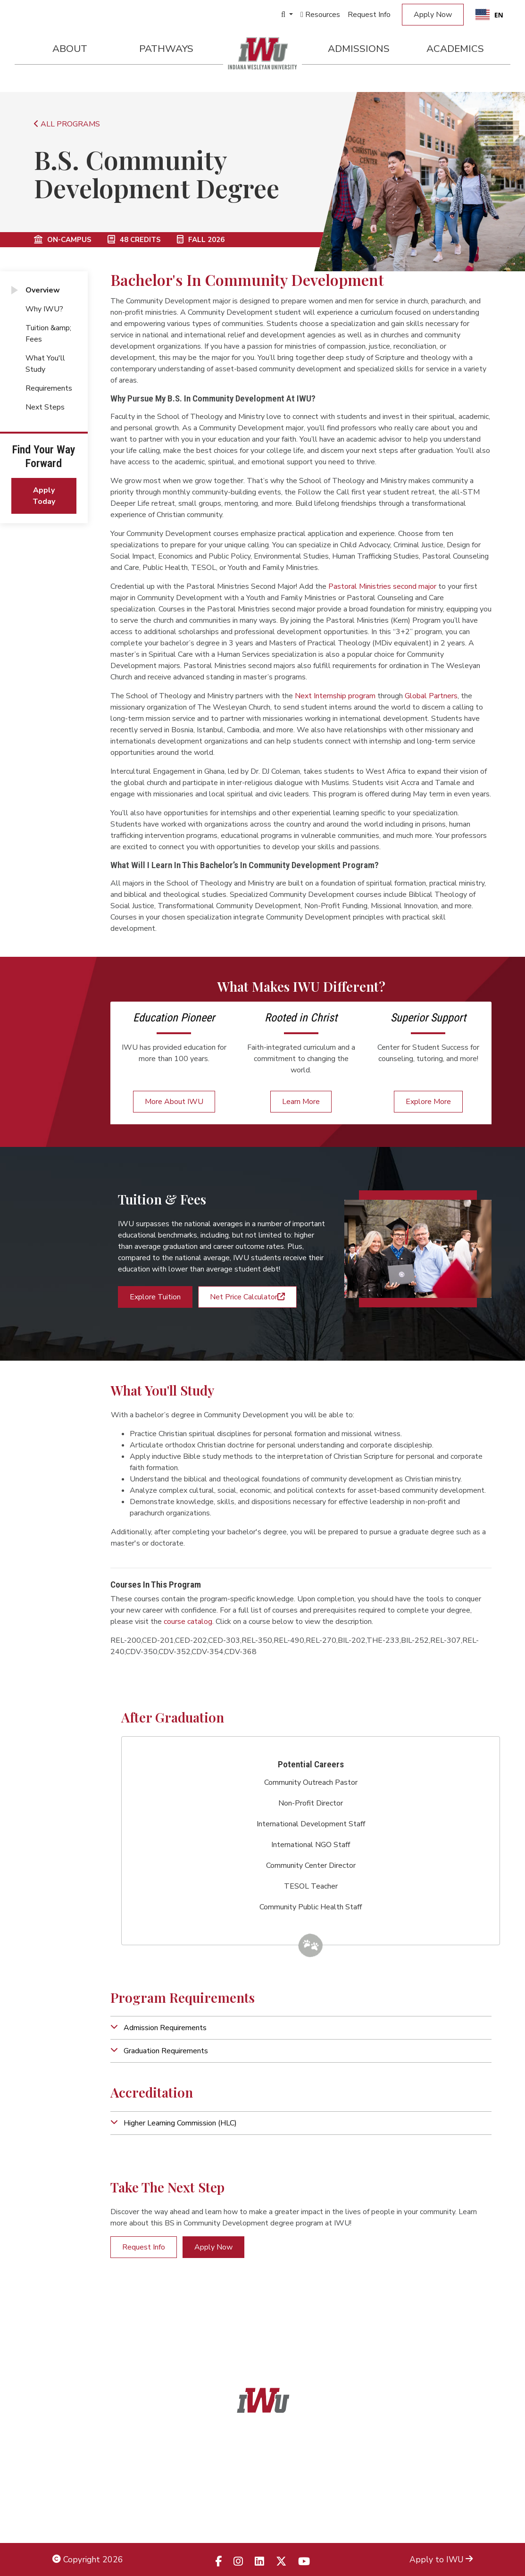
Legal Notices (78, 2453)
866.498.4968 (275, 2495)
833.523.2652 (285, 2517)
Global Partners (431, 696)
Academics (455, 48)
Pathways (166, 48)
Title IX (66, 2474)
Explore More (428, 1101)
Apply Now (433, 14)
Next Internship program (335, 696)
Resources (320, 14)
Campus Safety (444, 2517)
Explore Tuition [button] (155, 1297)
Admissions (359, 48)
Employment (76, 2517)
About (69, 48)
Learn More (301, 1101)
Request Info (369, 14)
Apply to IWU (441, 2559)
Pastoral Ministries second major (382, 586)
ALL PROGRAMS (67, 124)
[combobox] (489, 14)
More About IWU (174, 1101)
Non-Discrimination (87, 2495)
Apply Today (44, 496)
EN (489, 15)
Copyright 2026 (87, 2559)
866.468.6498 (283, 2474)
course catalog (188, 1621)
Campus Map (448, 2495)
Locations (455, 2474)
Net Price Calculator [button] (247, 1297)
